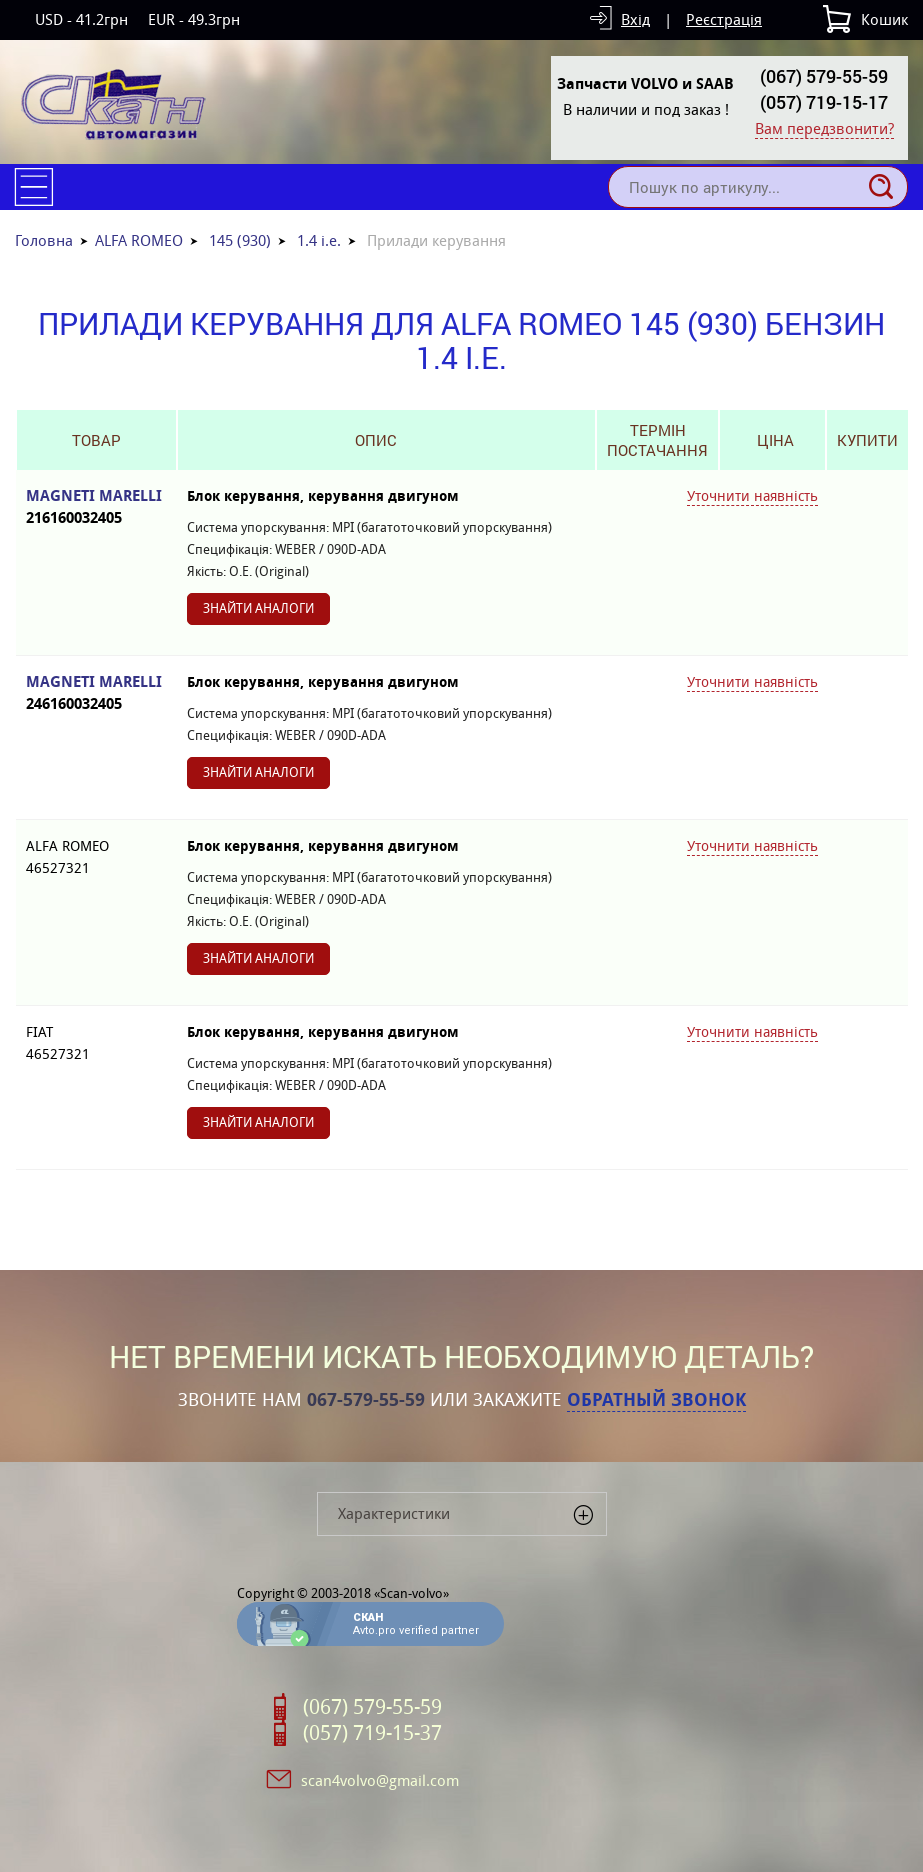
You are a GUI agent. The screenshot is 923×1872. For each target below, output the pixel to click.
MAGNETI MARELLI (96, 507)
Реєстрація (724, 19)
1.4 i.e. (319, 240)
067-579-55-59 (366, 1400)
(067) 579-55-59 (824, 76)
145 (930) (240, 240)
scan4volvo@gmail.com (380, 1780)
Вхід (635, 19)
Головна (44, 240)
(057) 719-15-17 (824, 102)
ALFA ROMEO (139, 240)
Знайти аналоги (258, 608)
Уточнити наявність (752, 496)
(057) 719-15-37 (372, 1733)
